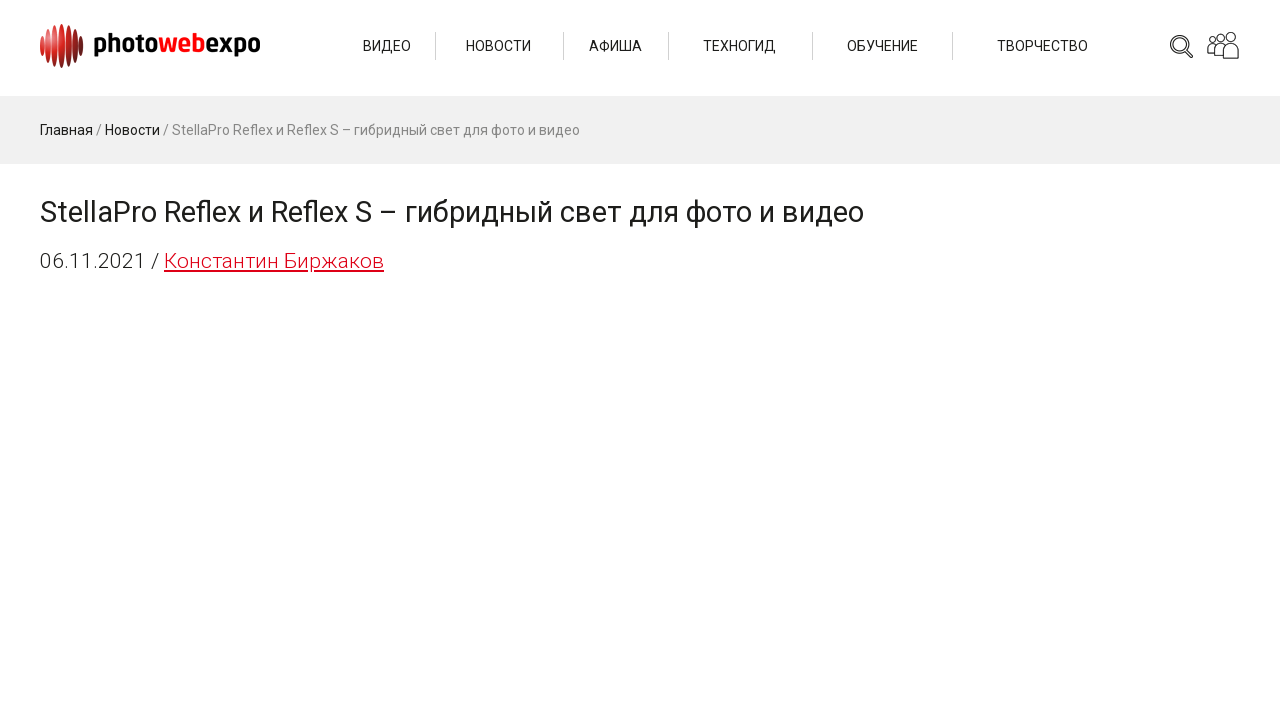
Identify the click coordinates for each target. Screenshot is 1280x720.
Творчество (1042, 46)
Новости (498, 46)
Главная (66, 130)
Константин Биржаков (274, 261)
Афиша (615, 46)
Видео (387, 46)
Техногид (739, 46)
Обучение (882, 46)
